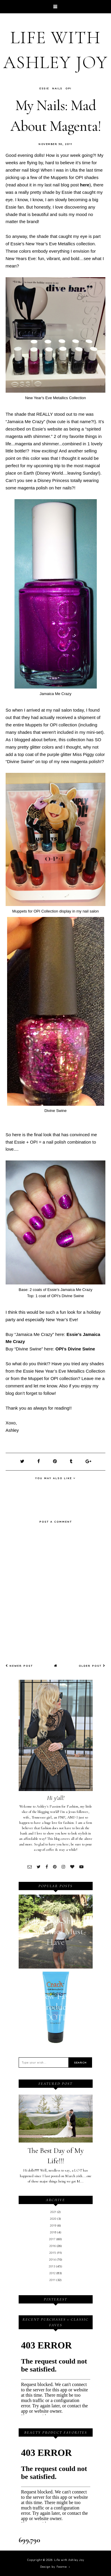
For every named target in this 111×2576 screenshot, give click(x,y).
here (84, 184)
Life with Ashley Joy (69, 2560)
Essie (44, 88)
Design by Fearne (53, 2567)
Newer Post (19, 1665)
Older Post (92, 1665)
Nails (57, 88)
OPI (68, 88)
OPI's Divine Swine (75, 1348)
